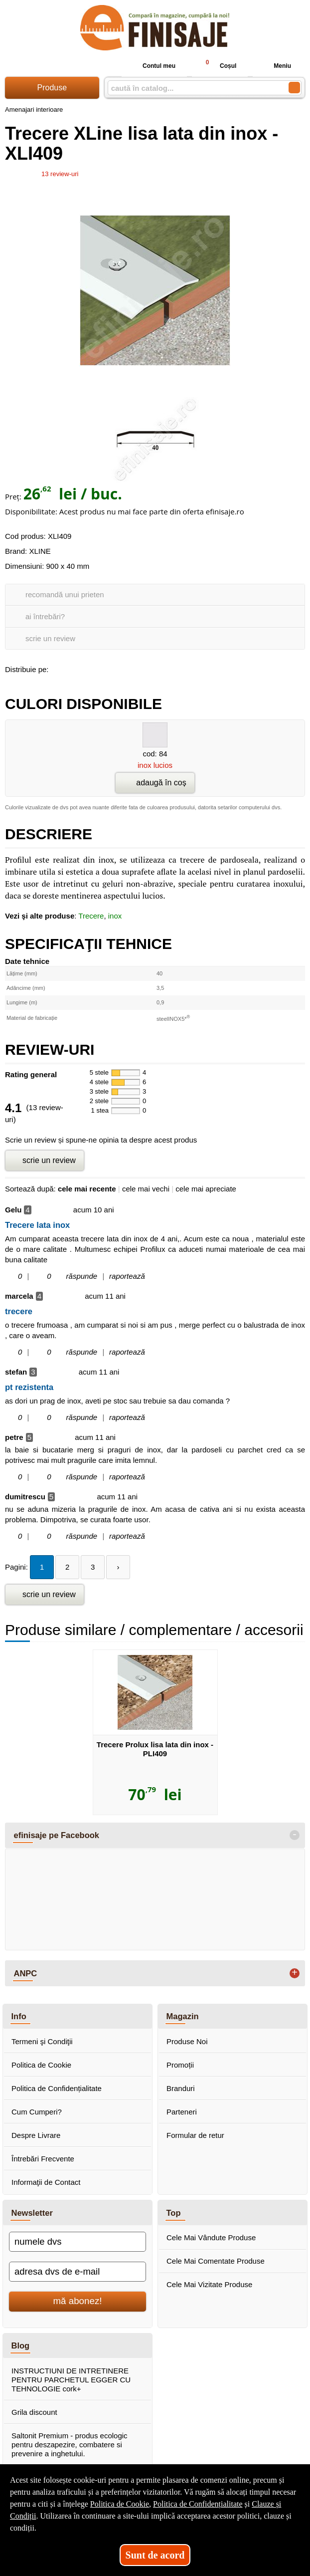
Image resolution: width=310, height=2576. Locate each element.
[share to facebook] (58, 668)
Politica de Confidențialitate (56, 2088)
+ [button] (295, 1973)
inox (115, 916)
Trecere (91, 916)
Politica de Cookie (41, 2065)
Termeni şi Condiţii (42, 2041)
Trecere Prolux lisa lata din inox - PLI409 (155, 1749)
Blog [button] (20, 2345)
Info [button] (18, 2016)
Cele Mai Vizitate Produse (209, 2284)
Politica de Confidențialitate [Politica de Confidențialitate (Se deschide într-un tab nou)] (198, 2504)
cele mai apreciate (205, 1188)
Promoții (180, 2065)
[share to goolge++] (79, 668)
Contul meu (151, 65)
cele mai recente (87, 1188)
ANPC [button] (25, 1973)
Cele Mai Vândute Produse (211, 2237)
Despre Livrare (35, 2135)
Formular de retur (195, 2135)
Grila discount (34, 2412)
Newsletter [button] (32, 2212)
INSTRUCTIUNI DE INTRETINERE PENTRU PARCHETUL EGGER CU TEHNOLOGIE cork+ (71, 2379)
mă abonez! (77, 2301)
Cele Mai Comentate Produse (215, 2261)
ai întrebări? (45, 616)
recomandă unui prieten (64, 594)
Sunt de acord (155, 2555)
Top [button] (173, 2212)
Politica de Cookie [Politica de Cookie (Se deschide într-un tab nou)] (119, 2504)
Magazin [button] (182, 2016)
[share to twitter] (100, 668)
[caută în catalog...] (194, 88)
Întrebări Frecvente (42, 2158)
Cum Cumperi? (36, 2112)
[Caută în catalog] (294, 87)
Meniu (274, 65)
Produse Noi (187, 2041)
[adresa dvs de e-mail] (77, 2272)
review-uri (59, 174)
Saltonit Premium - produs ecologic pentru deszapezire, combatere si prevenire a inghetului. (69, 2444)
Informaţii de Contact (45, 2182)
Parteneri (181, 2112)
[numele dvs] (77, 2242)
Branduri (180, 2088)
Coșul (216, 65)
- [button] (295, 1835)
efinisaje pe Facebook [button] (56, 1835)
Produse (52, 87)
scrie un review (50, 638)
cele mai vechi (145, 1188)
